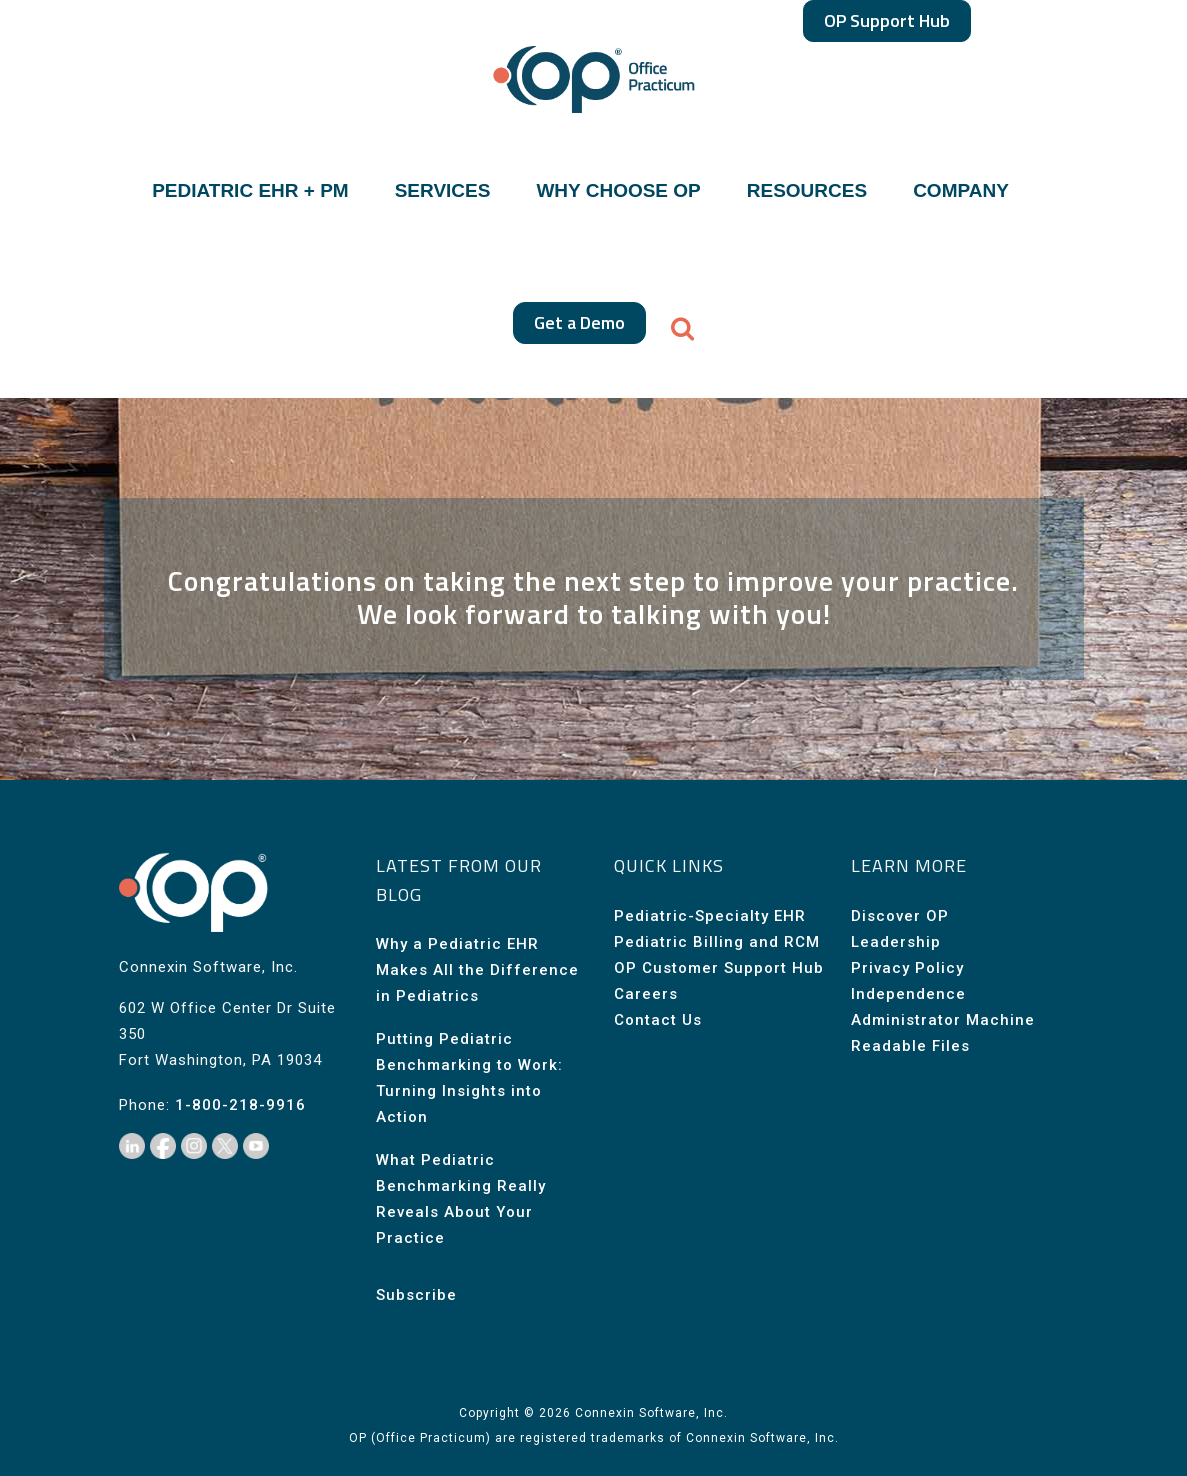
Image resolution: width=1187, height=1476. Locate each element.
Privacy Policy (907, 968)
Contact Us (658, 1020)
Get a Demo (579, 322)
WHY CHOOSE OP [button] (618, 191)
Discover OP (900, 916)
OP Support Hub (887, 20)
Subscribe (416, 1295)
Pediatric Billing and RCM (717, 942)
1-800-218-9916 (240, 1105)
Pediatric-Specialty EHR (710, 916)
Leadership (896, 942)
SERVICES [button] (443, 191)
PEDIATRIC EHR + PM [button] (250, 191)
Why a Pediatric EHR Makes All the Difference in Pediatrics (477, 970)
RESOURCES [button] (807, 191)
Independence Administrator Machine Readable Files (943, 1020)
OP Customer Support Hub (719, 968)
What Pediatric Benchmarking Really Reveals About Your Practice (461, 1199)
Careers (646, 994)
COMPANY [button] (961, 191)
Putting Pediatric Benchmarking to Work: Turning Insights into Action (469, 1078)
